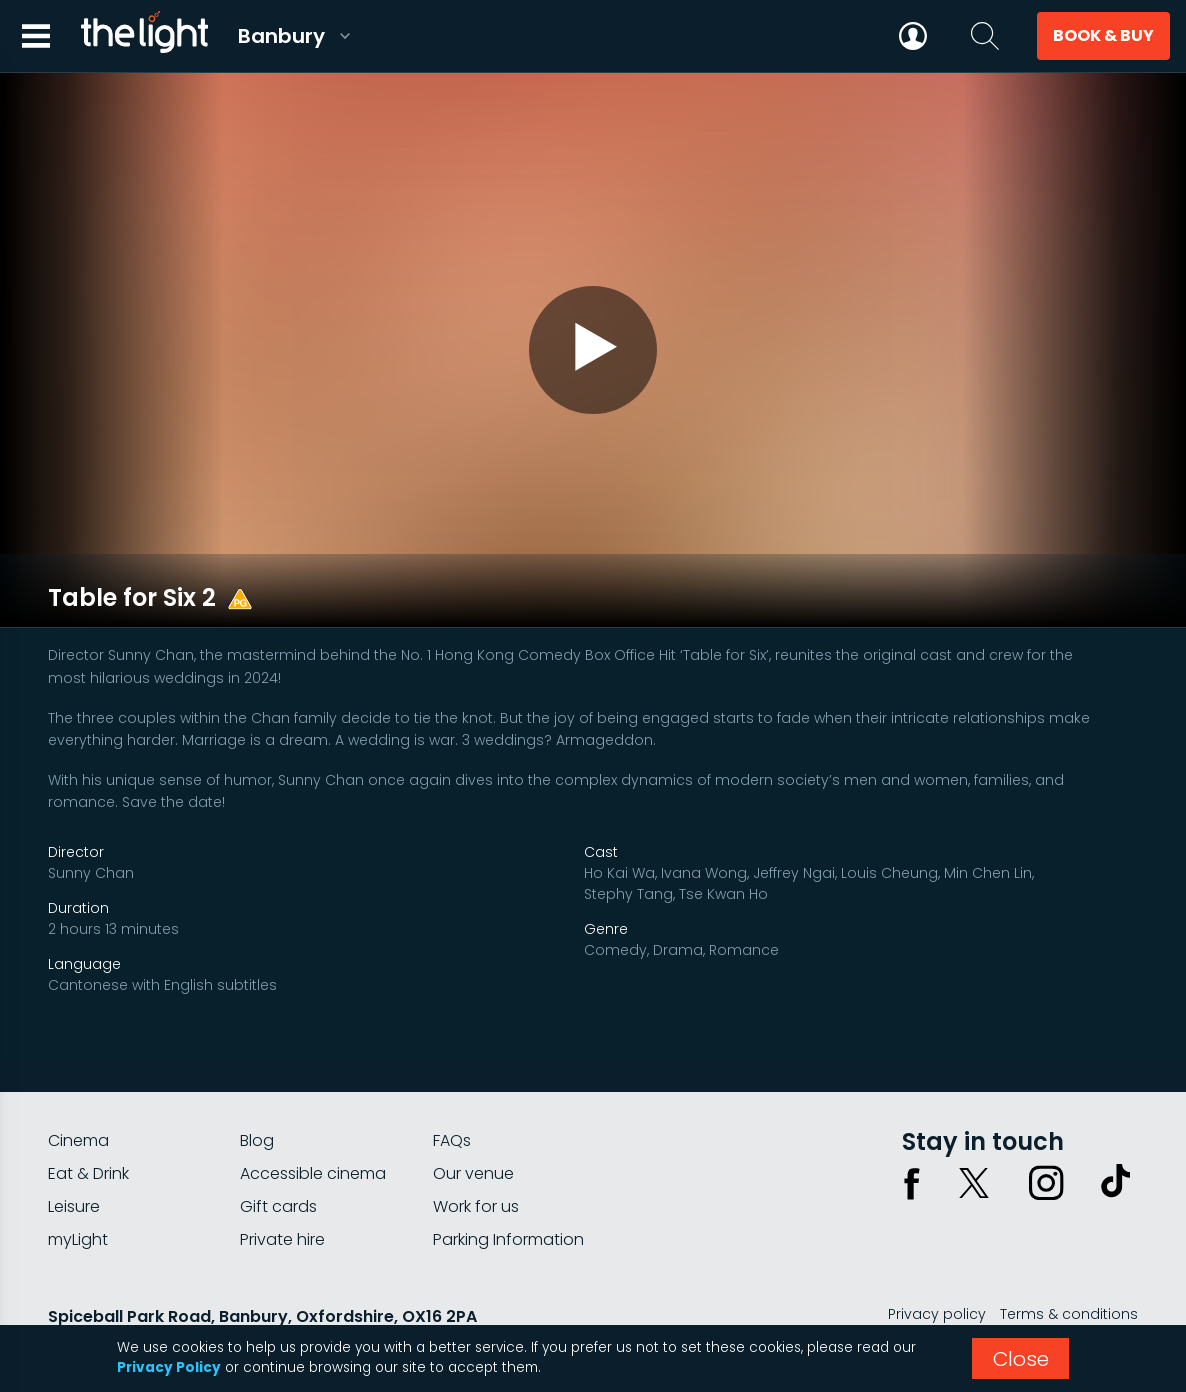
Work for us (476, 1152)
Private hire (282, 1185)
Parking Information (508, 1185)
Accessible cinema (313, 1119)
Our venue (473, 1119)
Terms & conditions (1069, 1260)
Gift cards (278, 1152)
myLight (78, 1185)
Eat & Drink (88, 1119)
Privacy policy (937, 1260)
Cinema (78, 1086)
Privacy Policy (169, 1367)
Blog (257, 1086)
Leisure (74, 1152)
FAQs (452, 1086)
